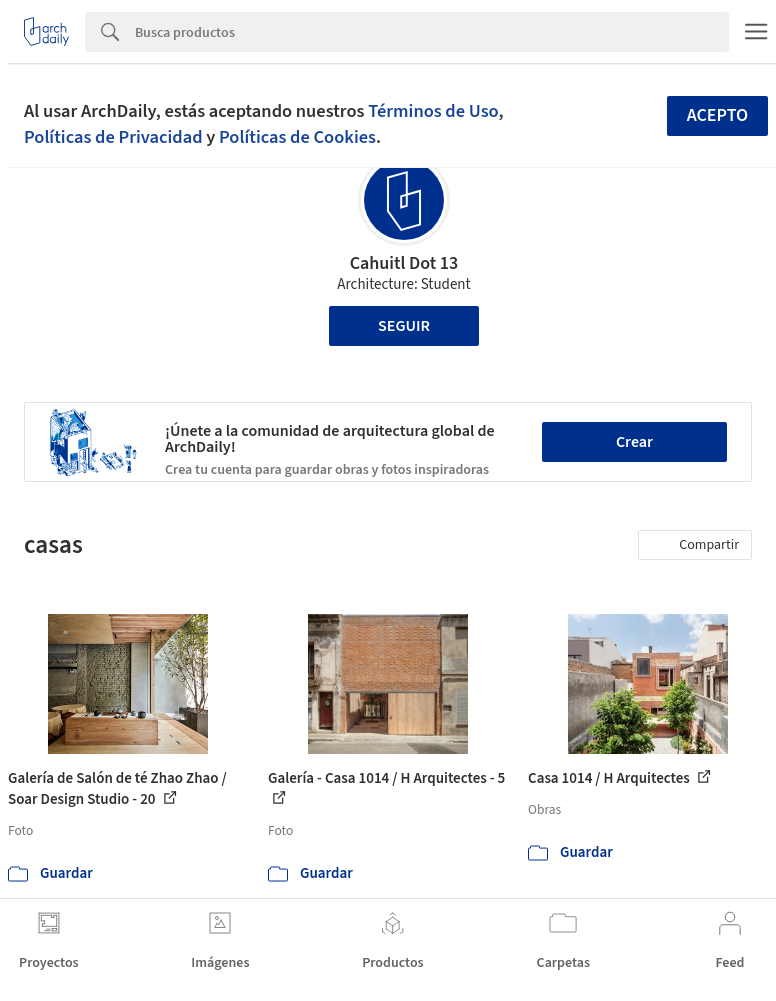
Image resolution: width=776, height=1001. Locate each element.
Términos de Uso (433, 111)
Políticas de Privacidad (113, 137)
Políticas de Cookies (297, 137)
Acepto (718, 115)
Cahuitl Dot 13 (404, 263)
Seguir (404, 326)
